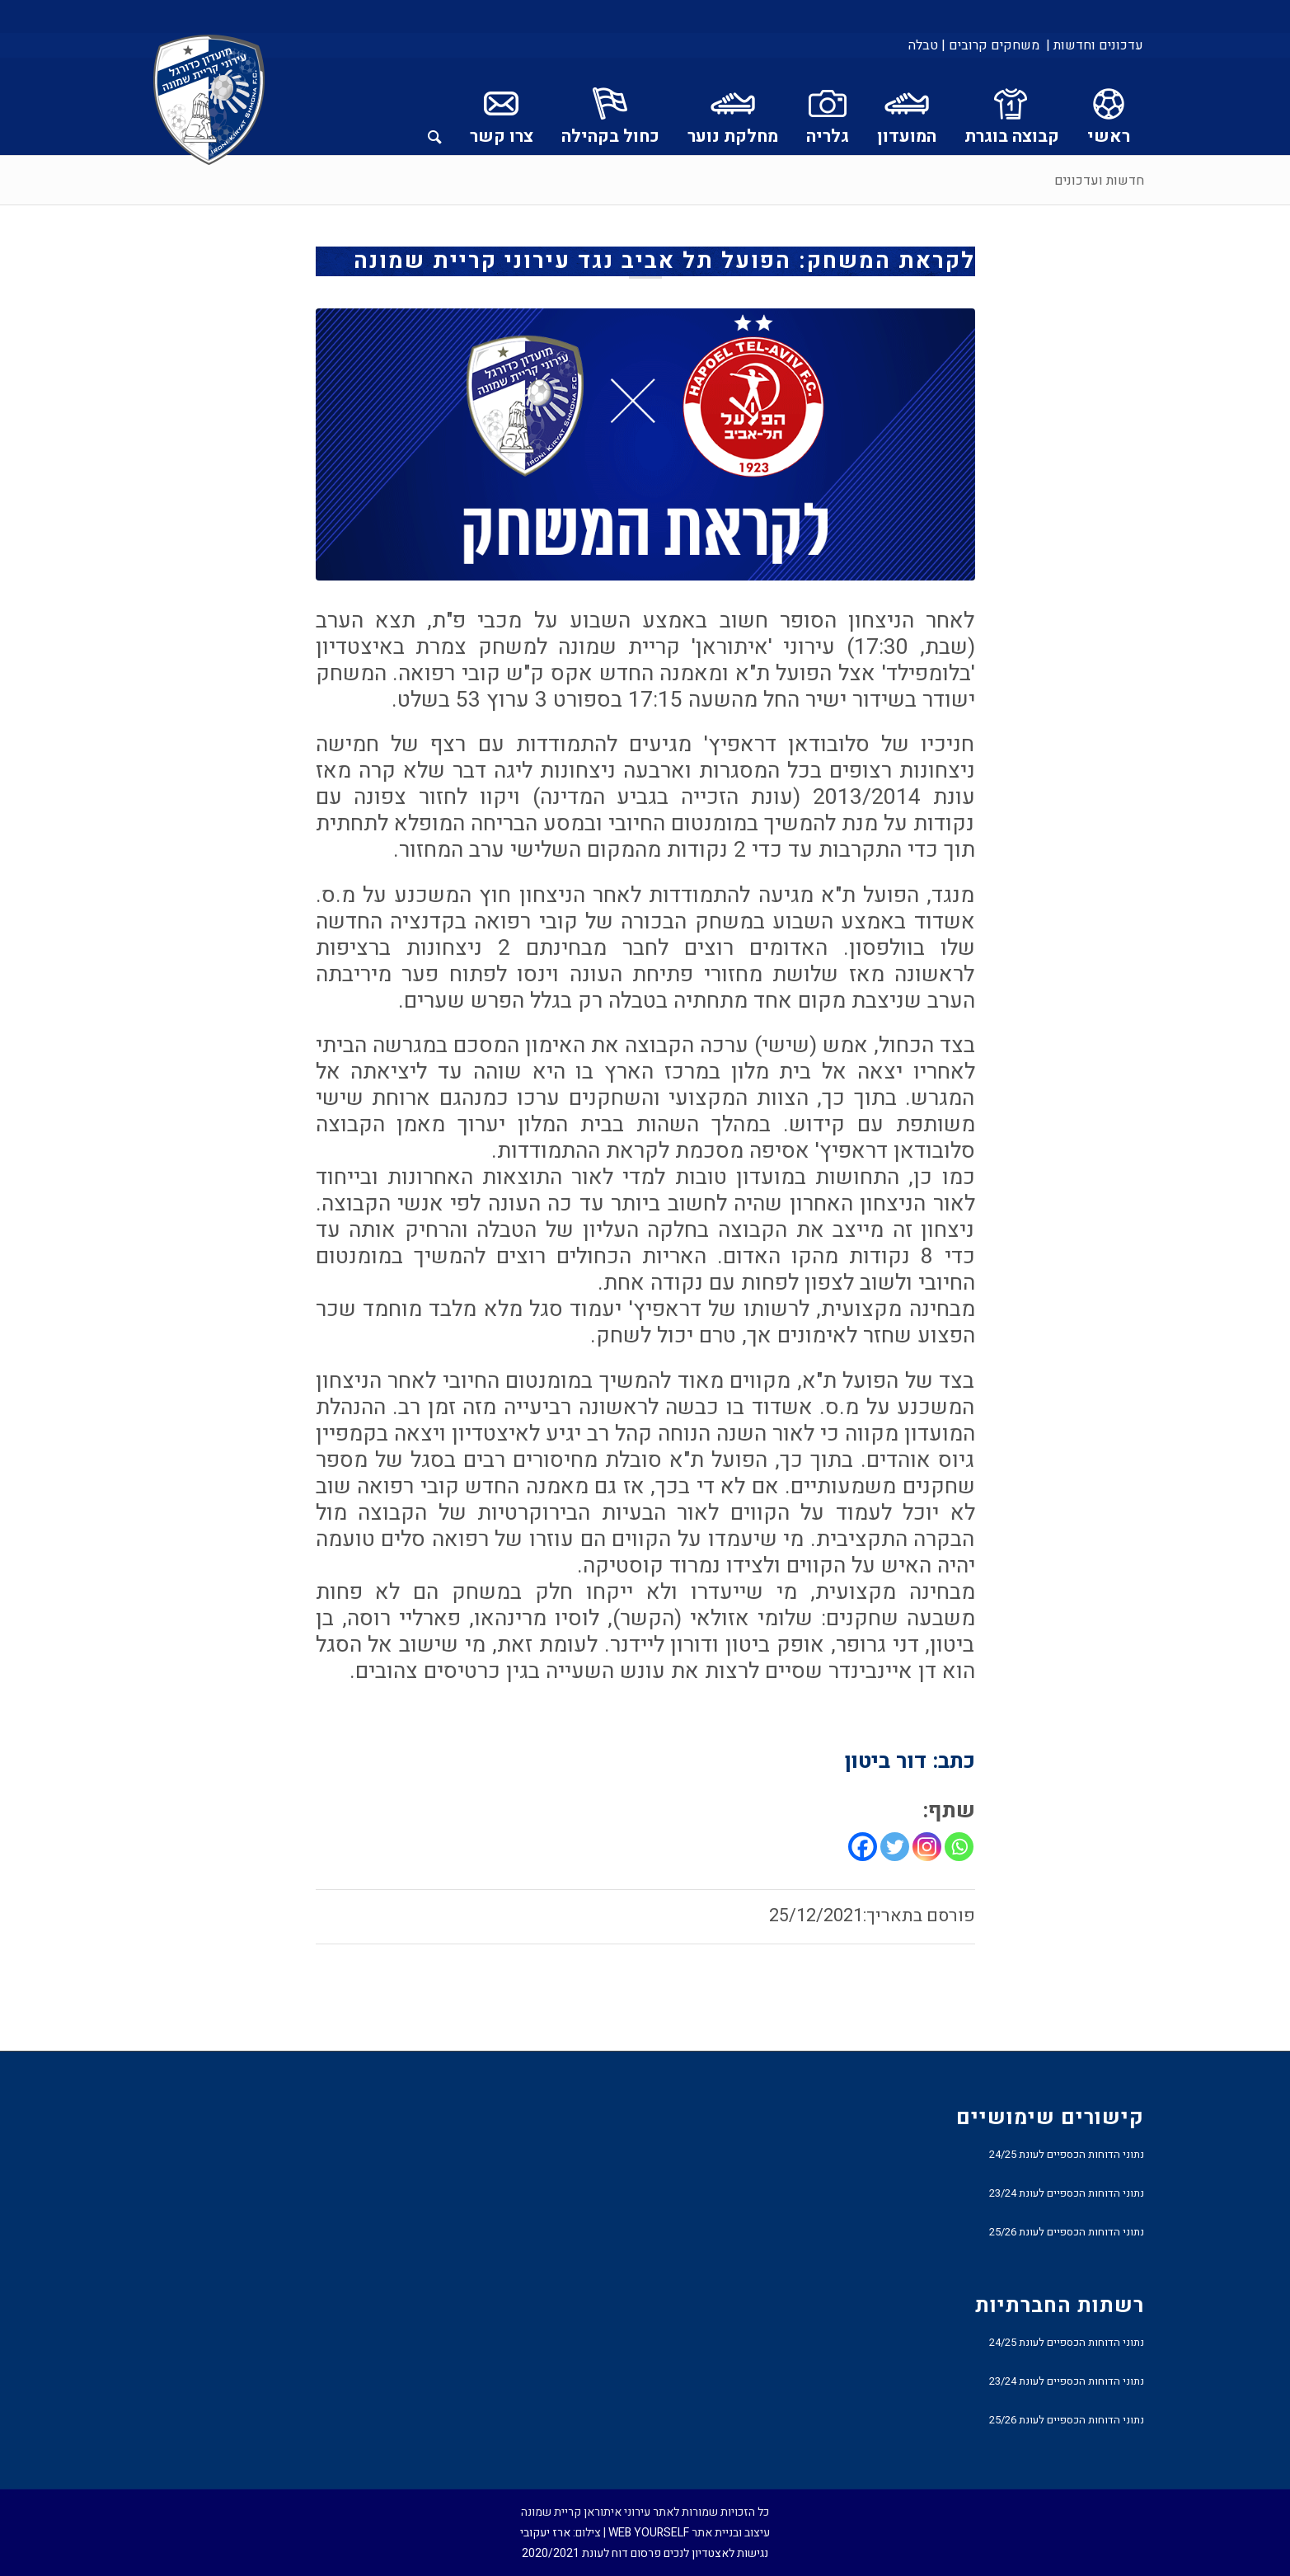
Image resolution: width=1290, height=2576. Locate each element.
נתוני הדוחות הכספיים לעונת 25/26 (1066, 2232)
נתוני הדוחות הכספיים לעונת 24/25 (1066, 2154)
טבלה (923, 45)
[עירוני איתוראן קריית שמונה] (209, 101)
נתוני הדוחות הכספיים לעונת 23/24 (1066, 2193)
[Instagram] (926, 1846)
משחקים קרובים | (990, 45)
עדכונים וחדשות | (1094, 45)
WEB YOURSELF (648, 2532)
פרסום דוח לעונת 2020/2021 (591, 2553)
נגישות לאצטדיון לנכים (716, 2553)
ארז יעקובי (545, 2532)
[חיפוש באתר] (435, 106)
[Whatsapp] (959, 1846)
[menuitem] (1093, 45)
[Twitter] (894, 1846)
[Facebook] (862, 1846)
